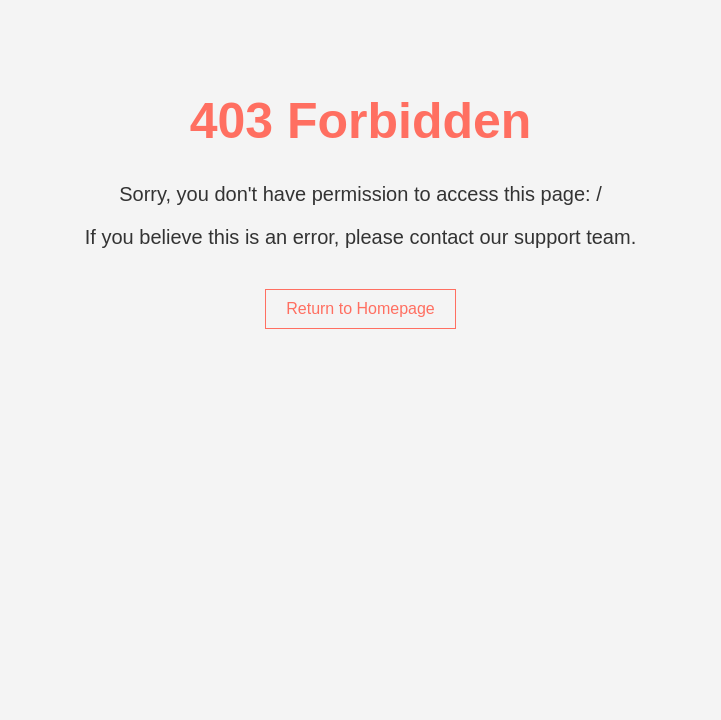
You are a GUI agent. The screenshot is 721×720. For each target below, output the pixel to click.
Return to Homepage (360, 308)
